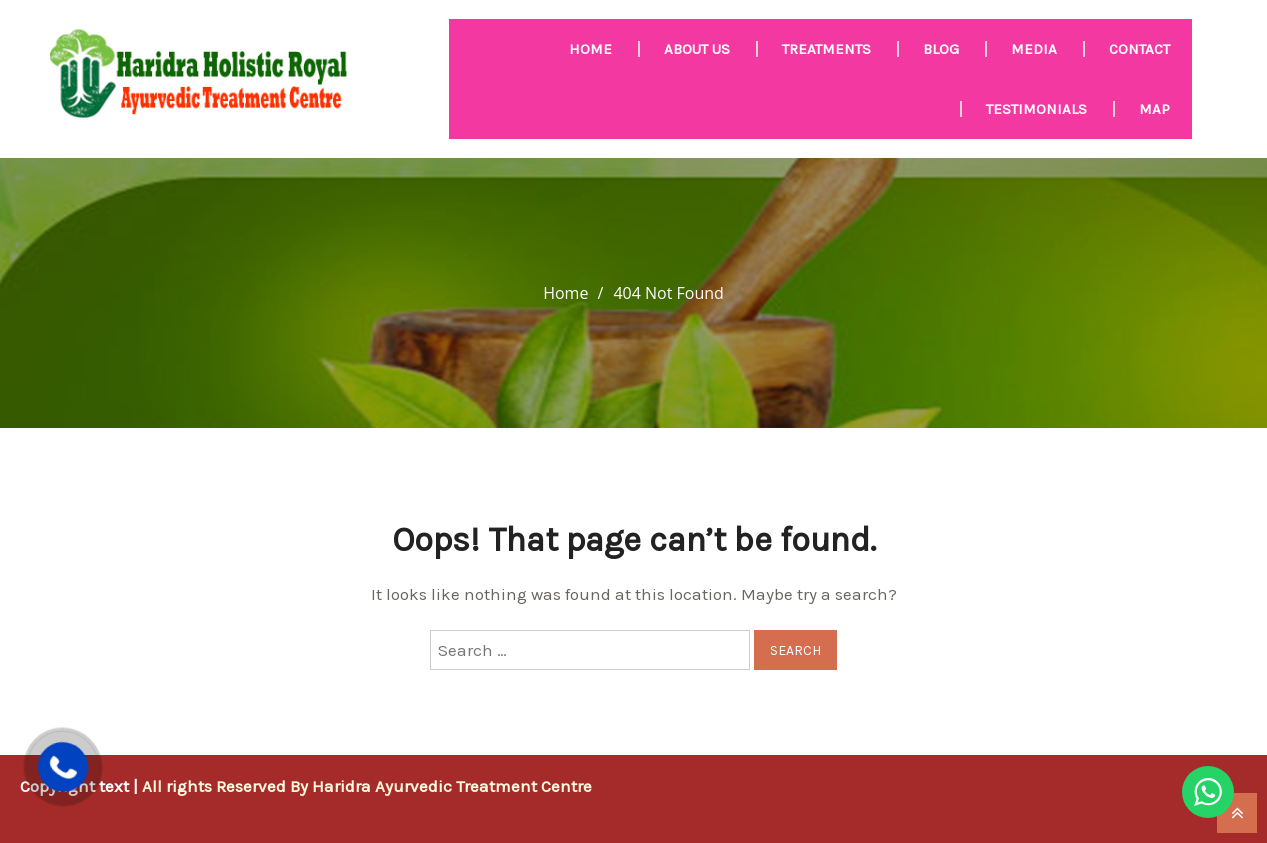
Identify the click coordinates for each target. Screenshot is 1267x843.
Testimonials (1036, 109)
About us (697, 49)
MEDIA (1034, 49)
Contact (1139, 49)
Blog (941, 49)
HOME (590, 49)
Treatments (826, 49)
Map (1154, 109)
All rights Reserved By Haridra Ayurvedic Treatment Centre (367, 786)
